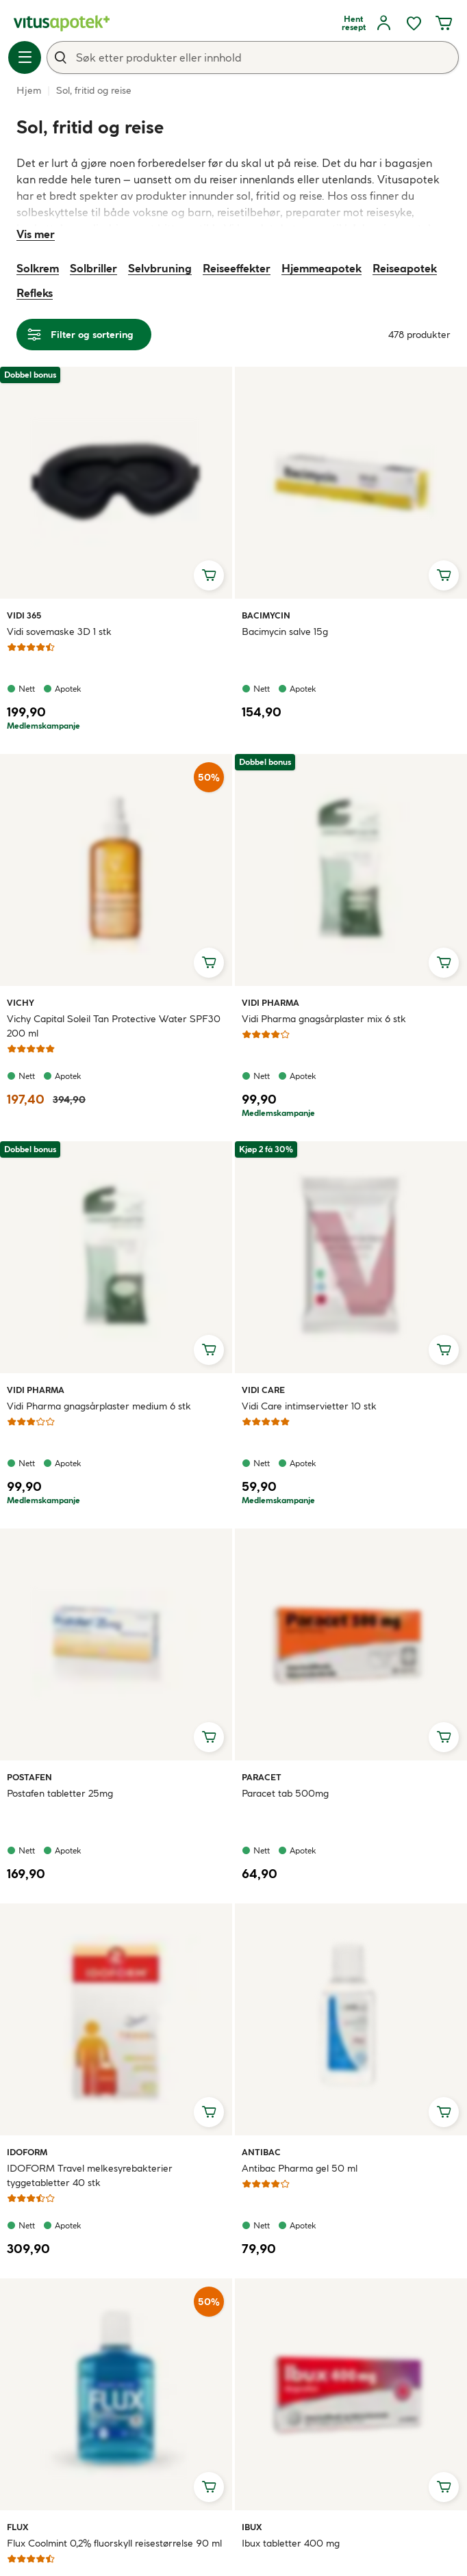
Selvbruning (160, 268)
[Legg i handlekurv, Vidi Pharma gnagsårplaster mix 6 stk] (444, 963)
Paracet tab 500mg (285, 1793)
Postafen (29, 1776)
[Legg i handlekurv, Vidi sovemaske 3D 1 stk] (209, 575)
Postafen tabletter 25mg (60, 1793)
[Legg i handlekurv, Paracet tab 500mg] (444, 1737)
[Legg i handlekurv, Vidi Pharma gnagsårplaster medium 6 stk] (209, 1350)
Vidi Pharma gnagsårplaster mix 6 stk (324, 1019)
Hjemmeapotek (321, 268)
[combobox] (253, 57)
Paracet (261, 1776)
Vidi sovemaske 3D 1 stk (59, 631)
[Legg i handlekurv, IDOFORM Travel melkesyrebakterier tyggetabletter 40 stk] (209, 2112)
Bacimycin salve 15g (285, 631)
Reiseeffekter (236, 268)
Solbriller (93, 268)
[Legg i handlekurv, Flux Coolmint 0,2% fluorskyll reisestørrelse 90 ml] (209, 2487)
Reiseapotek (405, 268)
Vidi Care (263, 1389)
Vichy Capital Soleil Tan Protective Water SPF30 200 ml (113, 1026)
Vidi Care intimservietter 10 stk (309, 1406)
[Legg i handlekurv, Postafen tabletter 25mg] (209, 1737)
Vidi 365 (24, 615)
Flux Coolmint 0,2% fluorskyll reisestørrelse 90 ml (114, 2543)
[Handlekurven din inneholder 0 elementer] (444, 23)
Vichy (22, 1002)
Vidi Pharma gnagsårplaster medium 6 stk (99, 1406)
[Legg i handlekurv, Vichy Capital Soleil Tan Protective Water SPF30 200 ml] (209, 963)
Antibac (261, 2151)
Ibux (257, 2526)
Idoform (27, 2151)
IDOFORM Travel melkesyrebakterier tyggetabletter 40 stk (90, 2175)
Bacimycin (266, 615)
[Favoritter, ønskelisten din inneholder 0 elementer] (414, 23)
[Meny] (24, 57)
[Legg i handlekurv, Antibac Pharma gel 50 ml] (444, 2112)
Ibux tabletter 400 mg (291, 2543)
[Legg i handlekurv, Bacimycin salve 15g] (444, 575)
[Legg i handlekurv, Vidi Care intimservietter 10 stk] (444, 1350)
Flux (22, 2526)
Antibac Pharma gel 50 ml (299, 2168)
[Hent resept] (353, 23)
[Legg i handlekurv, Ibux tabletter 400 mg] (444, 2487)
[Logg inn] (383, 23)
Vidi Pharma (270, 1002)
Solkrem (37, 268)
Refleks (34, 293)
